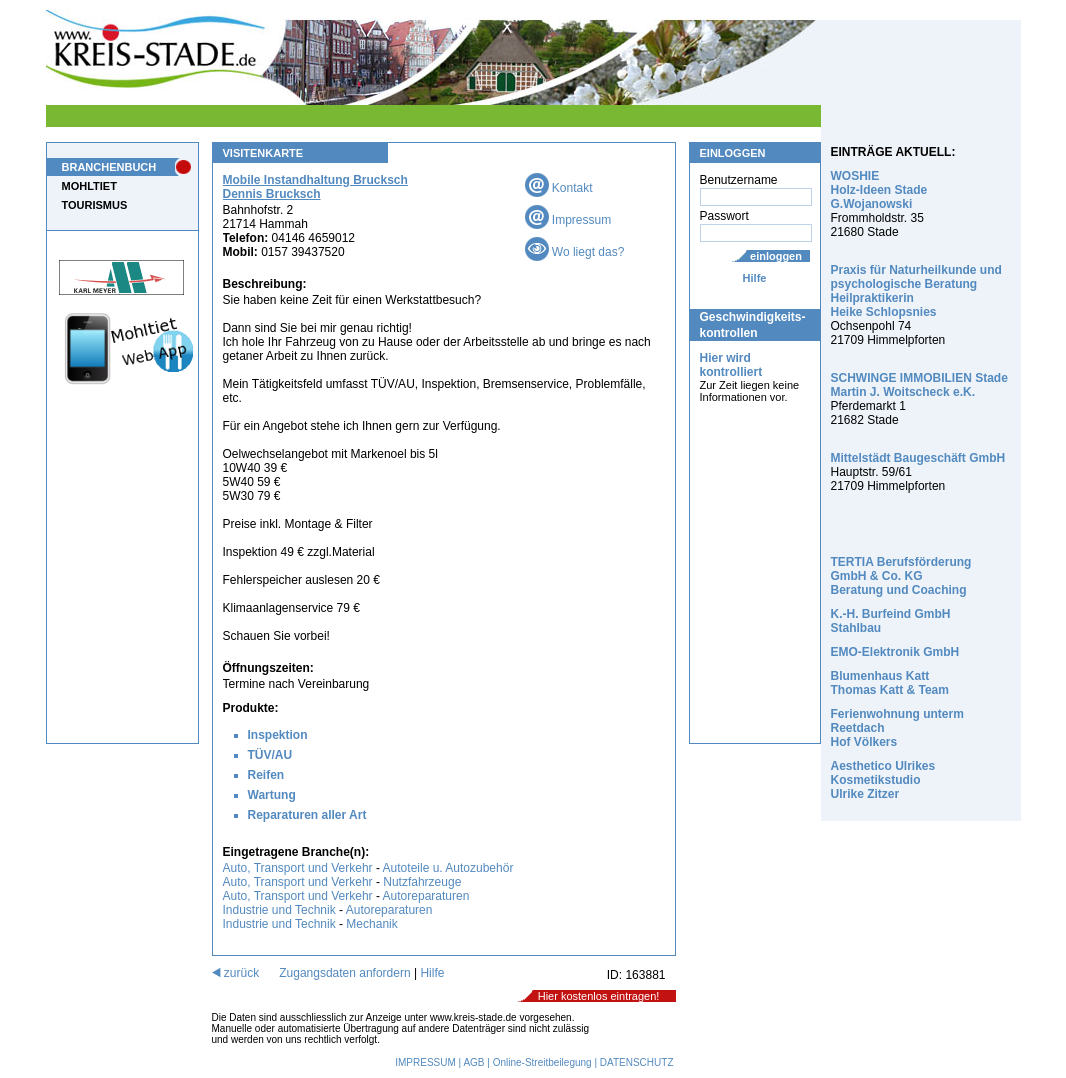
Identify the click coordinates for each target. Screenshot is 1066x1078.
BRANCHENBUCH (109, 167)
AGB (473, 1062)
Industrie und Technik (279, 910)
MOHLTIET (89, 186)
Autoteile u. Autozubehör (448, 868)
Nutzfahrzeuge (422, 882)
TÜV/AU (270, 755)
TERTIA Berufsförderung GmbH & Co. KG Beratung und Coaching (901, 576)
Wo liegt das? (575, 252)
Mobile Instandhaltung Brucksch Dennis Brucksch (315, 187)
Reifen (266, 775)
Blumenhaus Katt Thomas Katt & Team (890, 683)
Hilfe (755, 278)
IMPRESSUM (425, 1062)
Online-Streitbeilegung (542, 1062)
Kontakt (559, 188)
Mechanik (371, 924)
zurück (236, 973)
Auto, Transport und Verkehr (298, 868)
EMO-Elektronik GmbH (895, 652)
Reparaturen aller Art (307, 815)
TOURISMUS (95, 205)
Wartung (272, 795)
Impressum (568, 220)
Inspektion (278, 735)
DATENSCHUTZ (637, 1062)
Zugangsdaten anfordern (344, 973)
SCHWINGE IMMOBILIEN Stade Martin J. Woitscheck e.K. (919, 385)
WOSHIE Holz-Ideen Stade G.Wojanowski (879, 190)
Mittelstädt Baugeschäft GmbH (918, 458)
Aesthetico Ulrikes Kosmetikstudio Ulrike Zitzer (883, 780)
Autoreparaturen (426, 896)
